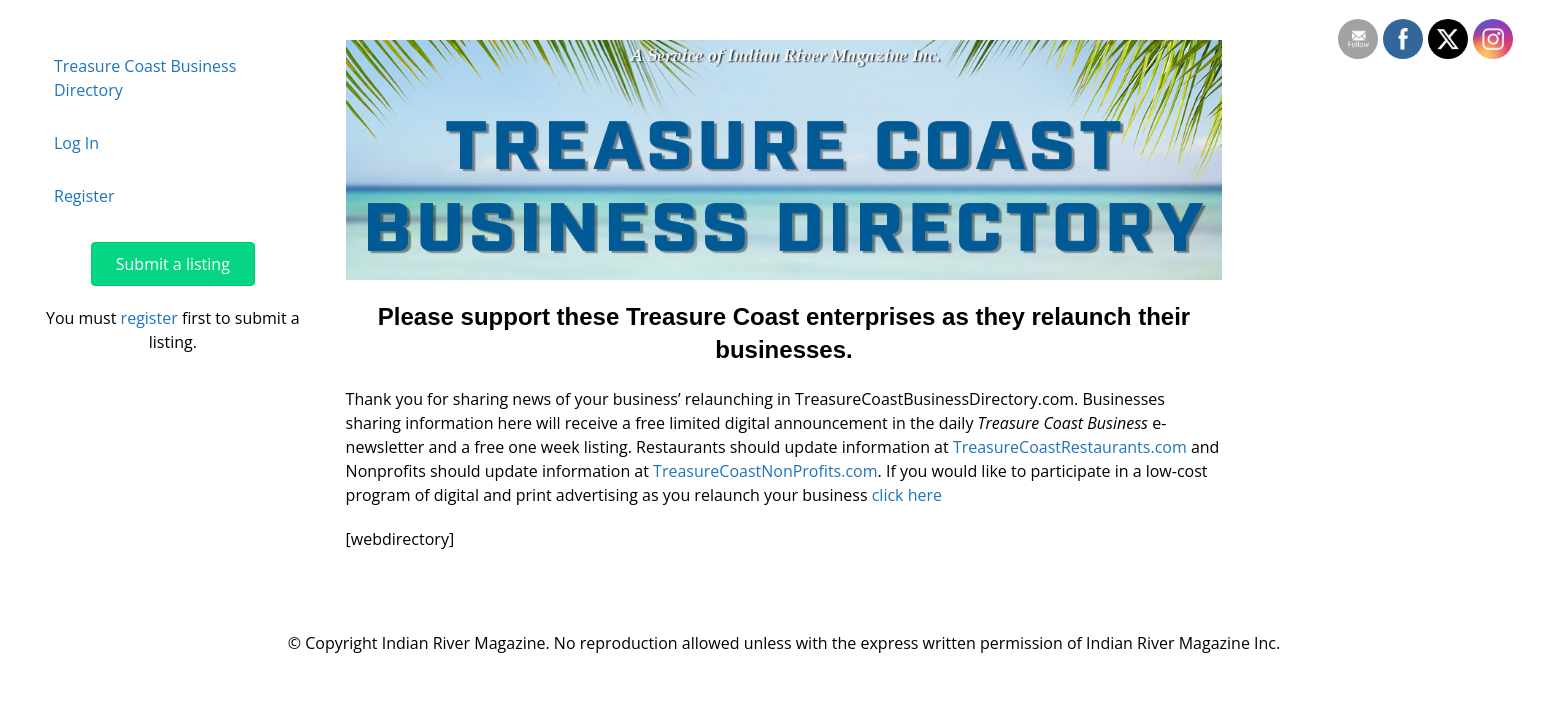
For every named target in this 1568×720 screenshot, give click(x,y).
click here (907, 495)
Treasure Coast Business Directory (145, 78)
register (149, 318)
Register (84, 196)
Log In (76, 143)
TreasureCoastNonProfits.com (765, 471)
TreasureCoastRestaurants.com (1070, 447)
